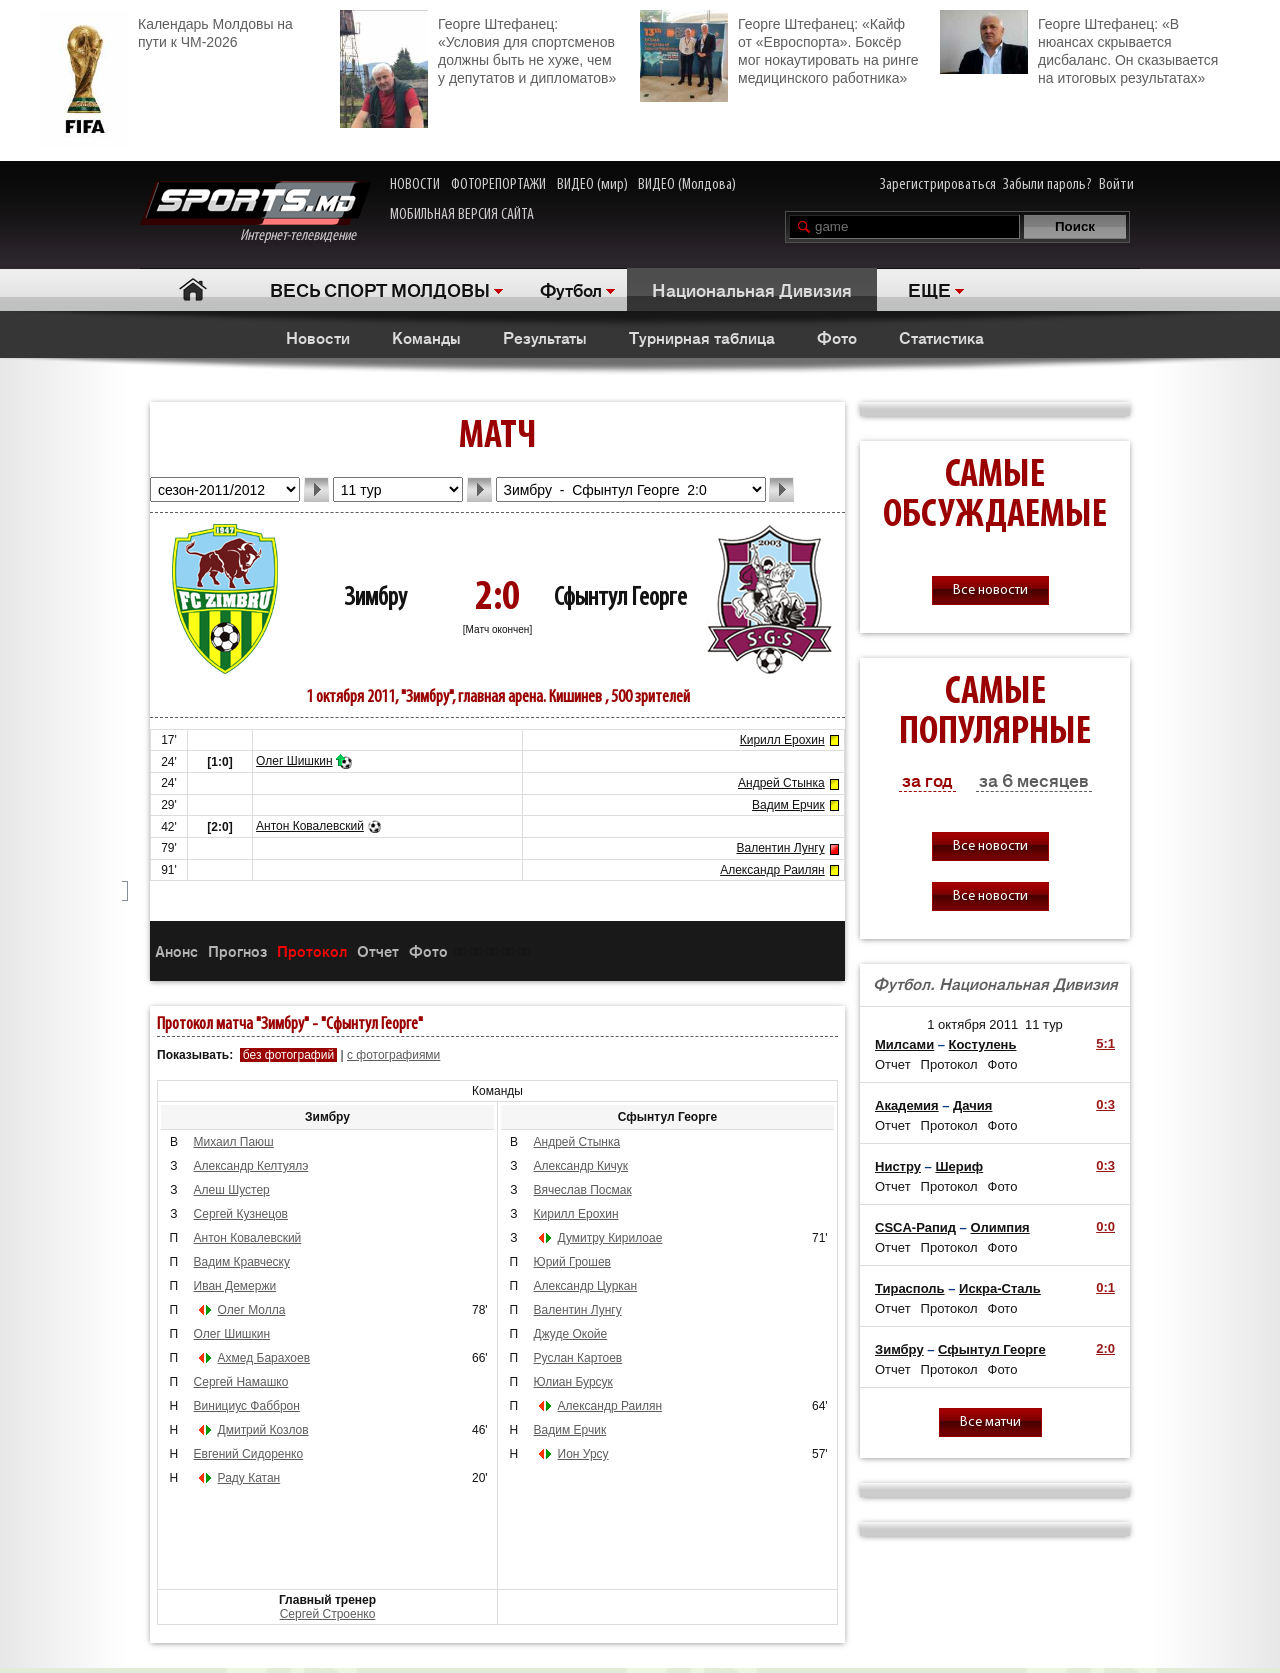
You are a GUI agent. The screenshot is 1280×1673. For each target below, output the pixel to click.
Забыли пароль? (1047, 185)
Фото (837, 337)
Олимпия (999, 1227)
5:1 (1105, 1043)
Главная (192, 289)
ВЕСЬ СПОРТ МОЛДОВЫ (380, 289)
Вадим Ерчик (788, 805)
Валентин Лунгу (781, 848)
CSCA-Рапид (915, 1227)
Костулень (983, 1044)
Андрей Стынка (781, 783)
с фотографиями (393, 1055)
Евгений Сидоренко (249, 1454)
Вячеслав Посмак (583, 1190)
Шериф (959, 1166)
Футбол (571, 289)
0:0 (1105, 1226)
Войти (1116, 185)
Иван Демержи (235, 1286)
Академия (907, 1105)
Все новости (990, 590)
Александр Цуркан (586, 1286)
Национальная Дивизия (752, 289)
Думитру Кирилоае (610, 1238)
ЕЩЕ (929, 289)
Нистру (898, 1166)
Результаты (545, 337)
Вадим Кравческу (242, 1262)
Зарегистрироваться (938, 185)
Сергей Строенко (328, 1614)
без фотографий (288, 1055)
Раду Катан (249, 1478)
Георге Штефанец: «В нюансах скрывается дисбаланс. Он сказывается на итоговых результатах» (1079, 48)
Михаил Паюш (234, 1142)
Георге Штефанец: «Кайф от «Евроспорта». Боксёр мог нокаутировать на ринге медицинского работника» (779, 48)
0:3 (1105, 1104)
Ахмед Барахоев (264, 1358)
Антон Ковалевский (310, 826)
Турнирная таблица (702, 337)
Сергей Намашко (241, 1382)
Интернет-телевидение (255, 212)
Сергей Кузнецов (241, 1214)
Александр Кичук (581, 1166)
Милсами (904, 1044)
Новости (318, 337)
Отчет (378, 950)
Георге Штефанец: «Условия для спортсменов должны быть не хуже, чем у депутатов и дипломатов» (478, 48)
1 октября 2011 (972, 1024)
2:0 (1105, 1348)
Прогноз (237, 950)
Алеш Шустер (232, 1190)
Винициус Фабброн (247, 1406)
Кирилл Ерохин (782, 740)
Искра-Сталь (1000, 1288)
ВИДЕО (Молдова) (687, 185)
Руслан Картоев (578, 1358)
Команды (426, 337)
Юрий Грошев (572, 1262)
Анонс (176, 950)
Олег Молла (252, 1310)
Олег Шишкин (294, 761)
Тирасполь (910, 1288)
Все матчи (990, 1422)
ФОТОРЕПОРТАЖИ (498, 185)
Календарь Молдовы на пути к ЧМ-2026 (166, 30)
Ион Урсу (583, 1454)
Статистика (941, 337)
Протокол (312, 950)
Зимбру (375, 598)
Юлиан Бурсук (573, 1382)
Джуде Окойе (571, 1334)
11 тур (1044, 1024)
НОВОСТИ (415, 185)
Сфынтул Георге (620, 598)
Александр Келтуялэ (251, 1166)
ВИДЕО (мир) (592, 185)
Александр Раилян (772, 870)
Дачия (972, 1105)
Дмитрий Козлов (263, 1430)
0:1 (1105, 1287)
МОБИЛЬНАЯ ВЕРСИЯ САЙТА (462, 215)
